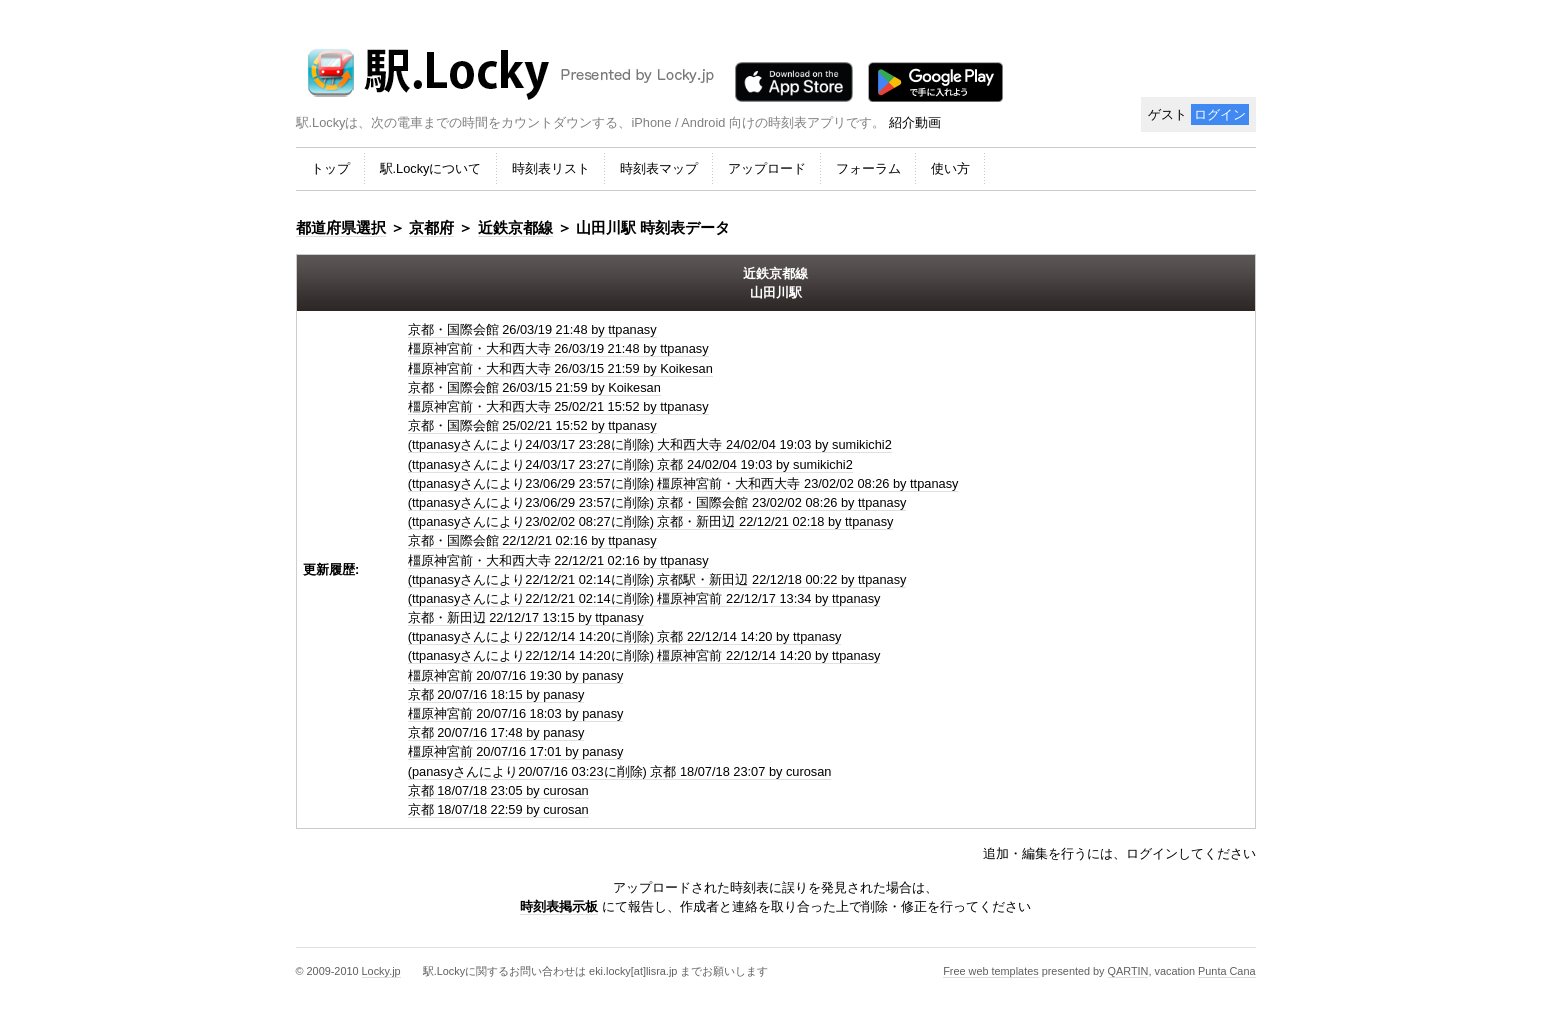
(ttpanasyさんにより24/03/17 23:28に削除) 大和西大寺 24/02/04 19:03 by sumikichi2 (650, 444)
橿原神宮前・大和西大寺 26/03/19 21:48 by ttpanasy (558, 348)
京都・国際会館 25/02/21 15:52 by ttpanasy (532, 425)
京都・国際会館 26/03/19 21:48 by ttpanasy (532, 329)
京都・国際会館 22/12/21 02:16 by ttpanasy (532, 540)
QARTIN (1128, 971)
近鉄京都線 (515, 227)
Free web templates (991, 971)
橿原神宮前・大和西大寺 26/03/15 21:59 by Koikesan (560, 368)
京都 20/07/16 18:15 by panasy (496, 694)
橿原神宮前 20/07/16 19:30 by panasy (516, 675)
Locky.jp (381, 971)
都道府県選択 (341, 227)
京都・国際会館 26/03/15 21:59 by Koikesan (534, 387)
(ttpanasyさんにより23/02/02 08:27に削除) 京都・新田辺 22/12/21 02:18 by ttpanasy (651, 521)
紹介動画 (915, 122)
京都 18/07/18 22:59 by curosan (498, 809)
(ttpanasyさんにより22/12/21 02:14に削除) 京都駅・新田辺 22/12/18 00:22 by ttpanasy (657, 579)
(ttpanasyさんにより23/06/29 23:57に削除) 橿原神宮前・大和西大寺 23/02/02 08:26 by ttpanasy (683, 483)
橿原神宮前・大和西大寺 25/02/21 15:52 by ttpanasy (558, 406)
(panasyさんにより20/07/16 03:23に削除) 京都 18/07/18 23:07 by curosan (620, 771)
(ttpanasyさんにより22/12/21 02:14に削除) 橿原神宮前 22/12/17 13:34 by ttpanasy (644, 598)
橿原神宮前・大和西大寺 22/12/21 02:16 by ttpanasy (558, 560)
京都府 (431, 227)
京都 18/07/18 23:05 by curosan (498, 790)
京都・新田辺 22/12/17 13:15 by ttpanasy (526, 617)
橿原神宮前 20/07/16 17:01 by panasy (516, 751)
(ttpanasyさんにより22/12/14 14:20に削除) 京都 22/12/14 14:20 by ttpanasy (625, 636)
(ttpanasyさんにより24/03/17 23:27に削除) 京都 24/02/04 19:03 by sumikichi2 (630, 464)
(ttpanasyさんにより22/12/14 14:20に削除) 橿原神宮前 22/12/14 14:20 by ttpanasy (644, 655)
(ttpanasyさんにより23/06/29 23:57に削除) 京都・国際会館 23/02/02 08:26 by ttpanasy (657, 502)
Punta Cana (1226, 971)
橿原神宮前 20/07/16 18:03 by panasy (516, 713)
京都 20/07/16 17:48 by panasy (496, 732)
